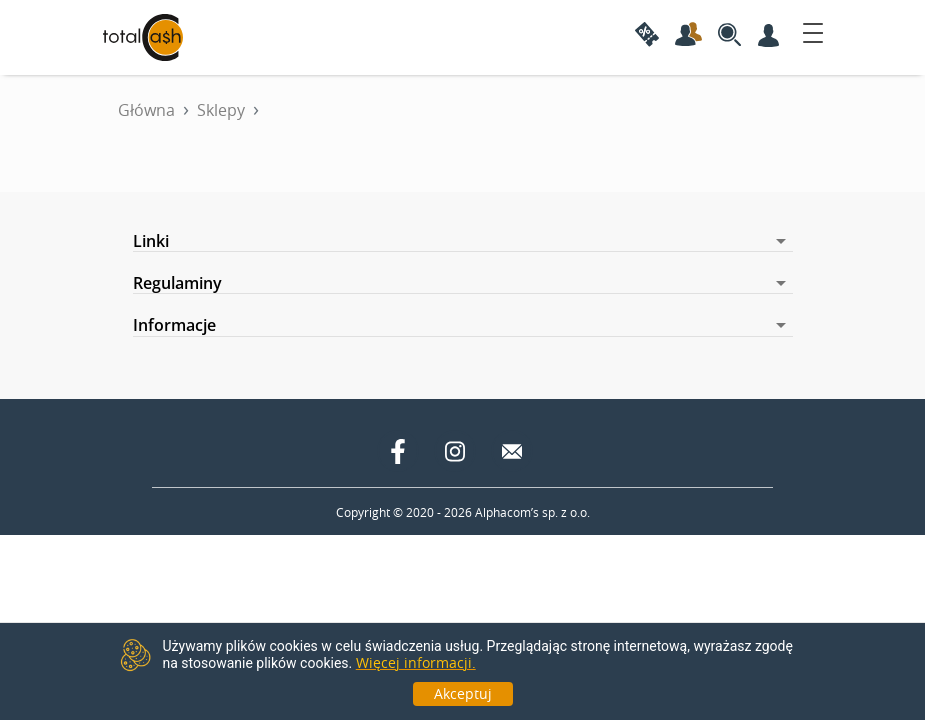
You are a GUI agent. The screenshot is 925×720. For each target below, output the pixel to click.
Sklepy (221, 110)
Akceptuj (463, 693)
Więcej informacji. (416, 662)
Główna (146, 110)
